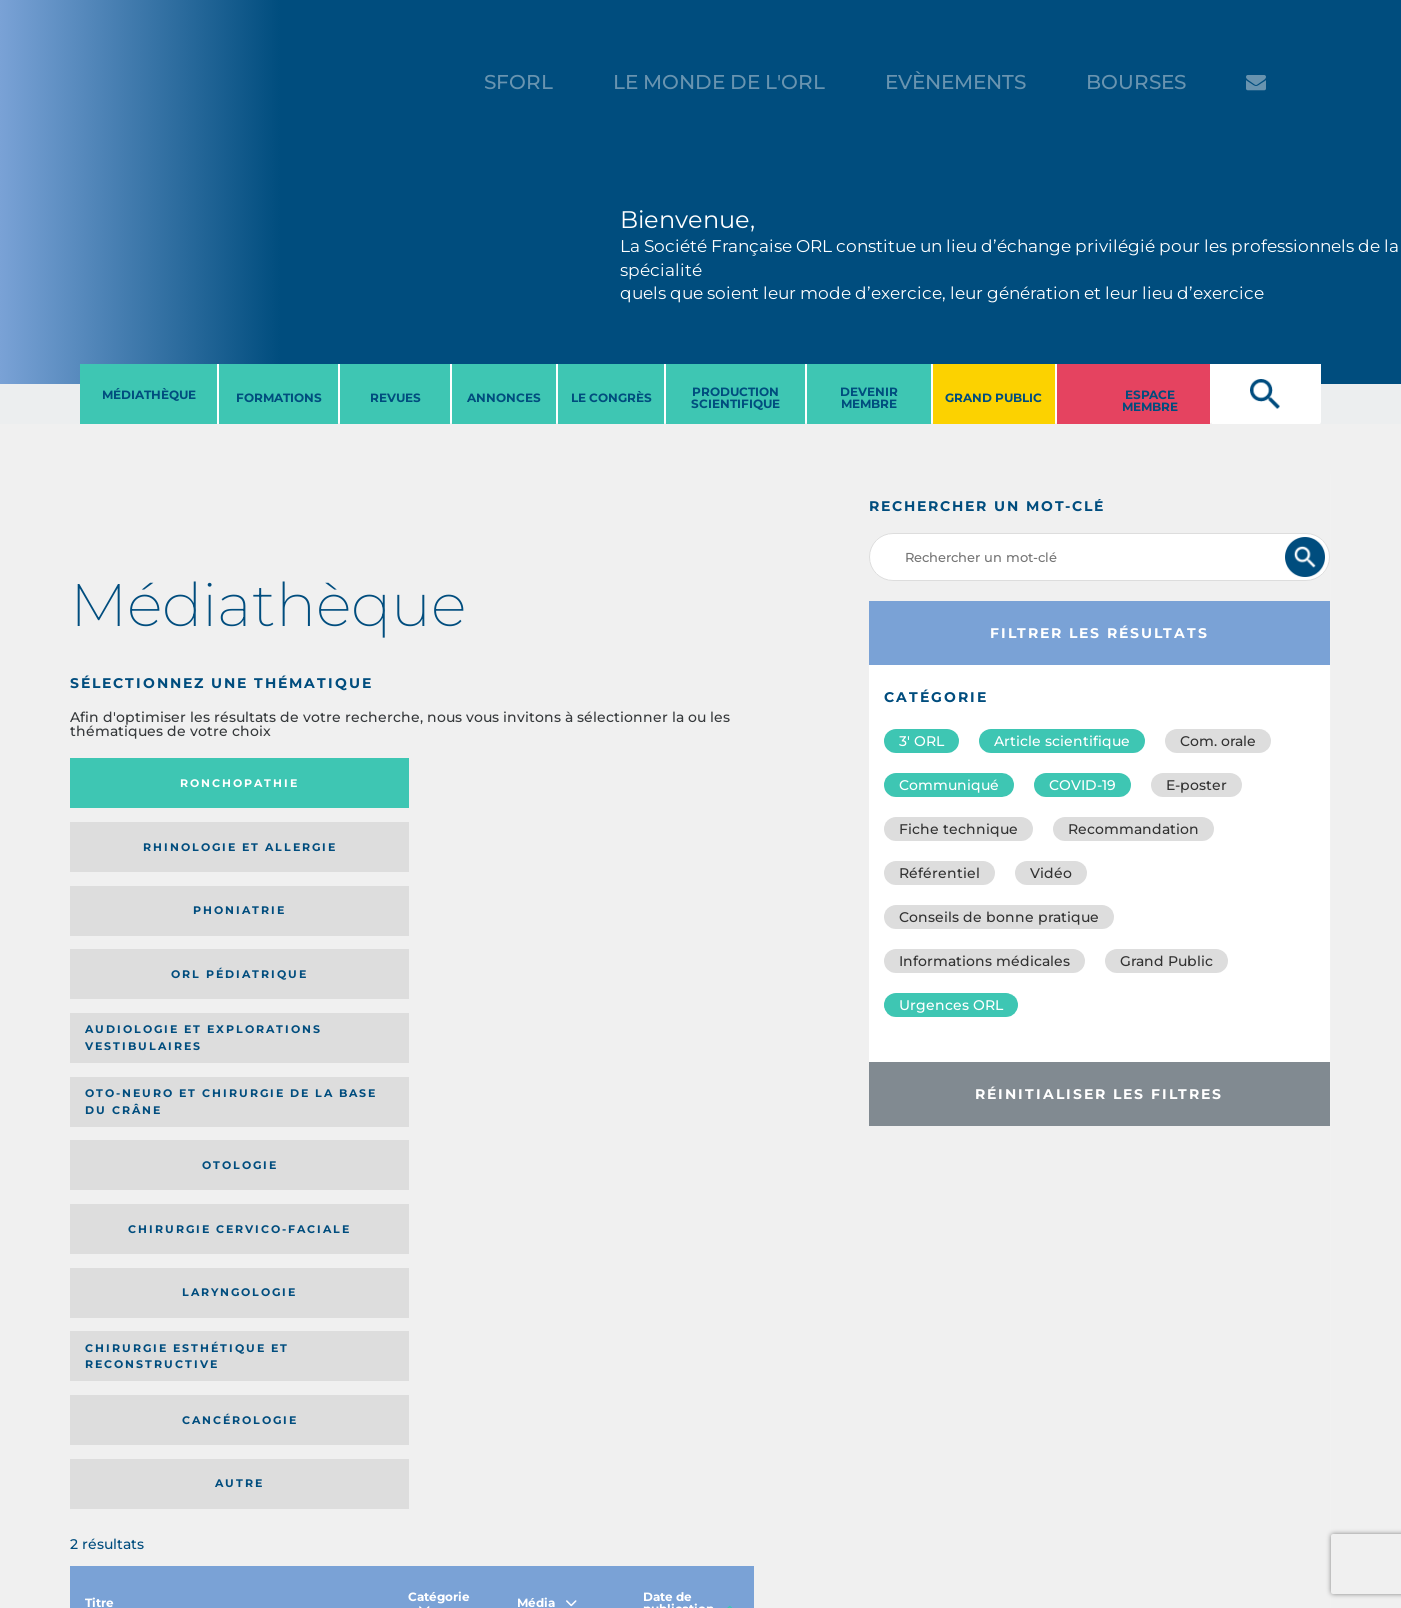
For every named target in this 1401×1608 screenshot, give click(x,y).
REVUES (395, 397)
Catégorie (439, 1073)
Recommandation (1133, 829)
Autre (661, 947)
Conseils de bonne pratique (999, 917)
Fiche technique (958, 829)
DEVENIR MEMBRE (869, 397)
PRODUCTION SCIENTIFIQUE (735, 397)
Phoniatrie (490, 783)
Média (547, 1073)
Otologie (490, 862)
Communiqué (949, 785)
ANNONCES (504, 397)
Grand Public (1166, 961)
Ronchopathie (148, 783)
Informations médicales (984, 961)
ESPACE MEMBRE (1150, 400)
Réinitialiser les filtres (1099, 1094)
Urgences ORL (951, 1005)
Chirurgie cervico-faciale (639, 861)
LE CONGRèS (611, 397)
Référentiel (939, 873)
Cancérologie (490, 947)
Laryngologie (148, 947)
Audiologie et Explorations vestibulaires (143, 861)
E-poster (1196, 785)
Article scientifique (1062, 741)
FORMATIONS (279, 397)
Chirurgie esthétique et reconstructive (320, 947)
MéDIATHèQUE (149, 394)
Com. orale (1218, 741)
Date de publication (689, 1073)
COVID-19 (1082, 785)
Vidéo (1051, 873)
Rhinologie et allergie (314, 783)
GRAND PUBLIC (993, 397)
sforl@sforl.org (358, 1561)
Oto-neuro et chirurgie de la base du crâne (312, 862)
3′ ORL (921, 741)
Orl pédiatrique (649, 783)
